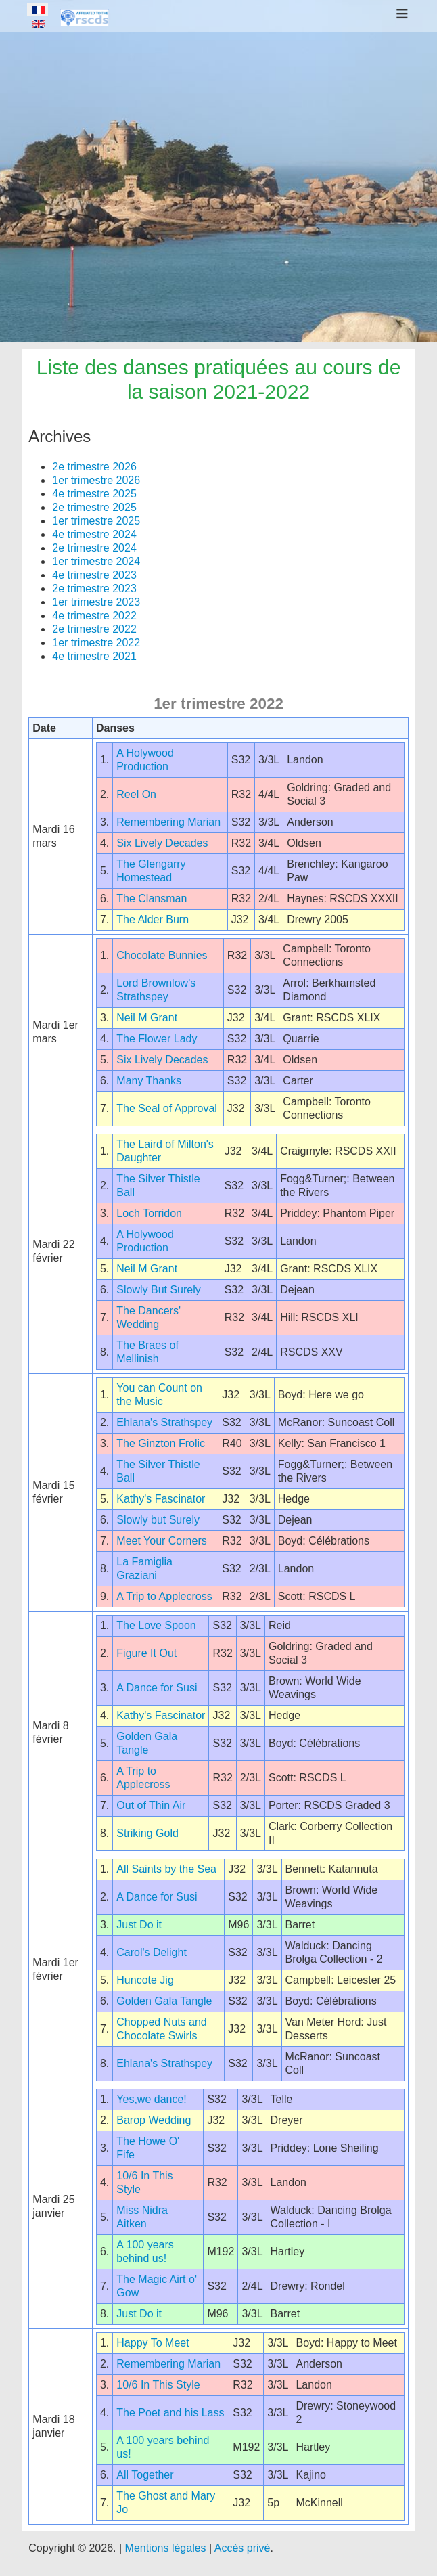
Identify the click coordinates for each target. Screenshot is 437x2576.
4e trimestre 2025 (94, 493)
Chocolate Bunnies (161, 955)
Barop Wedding (153, 2120)
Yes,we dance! (151, 2099)
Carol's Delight (151, 1952)
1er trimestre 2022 (96, 642)
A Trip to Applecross (164, 1596)
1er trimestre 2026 (96, 480)
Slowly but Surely (158, 1520)
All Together (144, 2475)
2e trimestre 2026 (94, 466)
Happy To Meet (152, 2343)
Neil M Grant (146, 1017)
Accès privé (242, 2548)
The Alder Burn (152, 919)
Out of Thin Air (150, 1805)
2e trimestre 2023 (94, 588)
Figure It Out (146, 1653)
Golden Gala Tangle (164, 2001)
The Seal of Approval (166, 1108)
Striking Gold (147, 1833)
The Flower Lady (156, 1038)
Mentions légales (165, 2548)
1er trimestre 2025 (96, 521)
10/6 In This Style (158, 2385)
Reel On (136, 794)
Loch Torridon (149, 1213)
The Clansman (151, 898)
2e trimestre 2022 (94, 629)
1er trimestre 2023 (96, 602)
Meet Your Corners (161, 1541)
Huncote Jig (145, 1980)
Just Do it (139, 1924)
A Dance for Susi (156, 1687)
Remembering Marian (168, 822)
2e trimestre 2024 (94, 548)
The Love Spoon (156, 1625)
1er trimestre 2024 (96, 561)
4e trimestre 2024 (94, 534)
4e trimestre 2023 (94, 575)
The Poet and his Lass (170, 2412)
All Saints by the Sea (166, 1869)
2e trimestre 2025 (94, 507)
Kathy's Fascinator (160, 1499)
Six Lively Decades (162, 843)
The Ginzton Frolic (160, 1443)
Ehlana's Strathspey (164, 1422)
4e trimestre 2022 (94, 615)
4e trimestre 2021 (94, 656)
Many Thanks (148, 1080)
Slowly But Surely (158, 1289)
